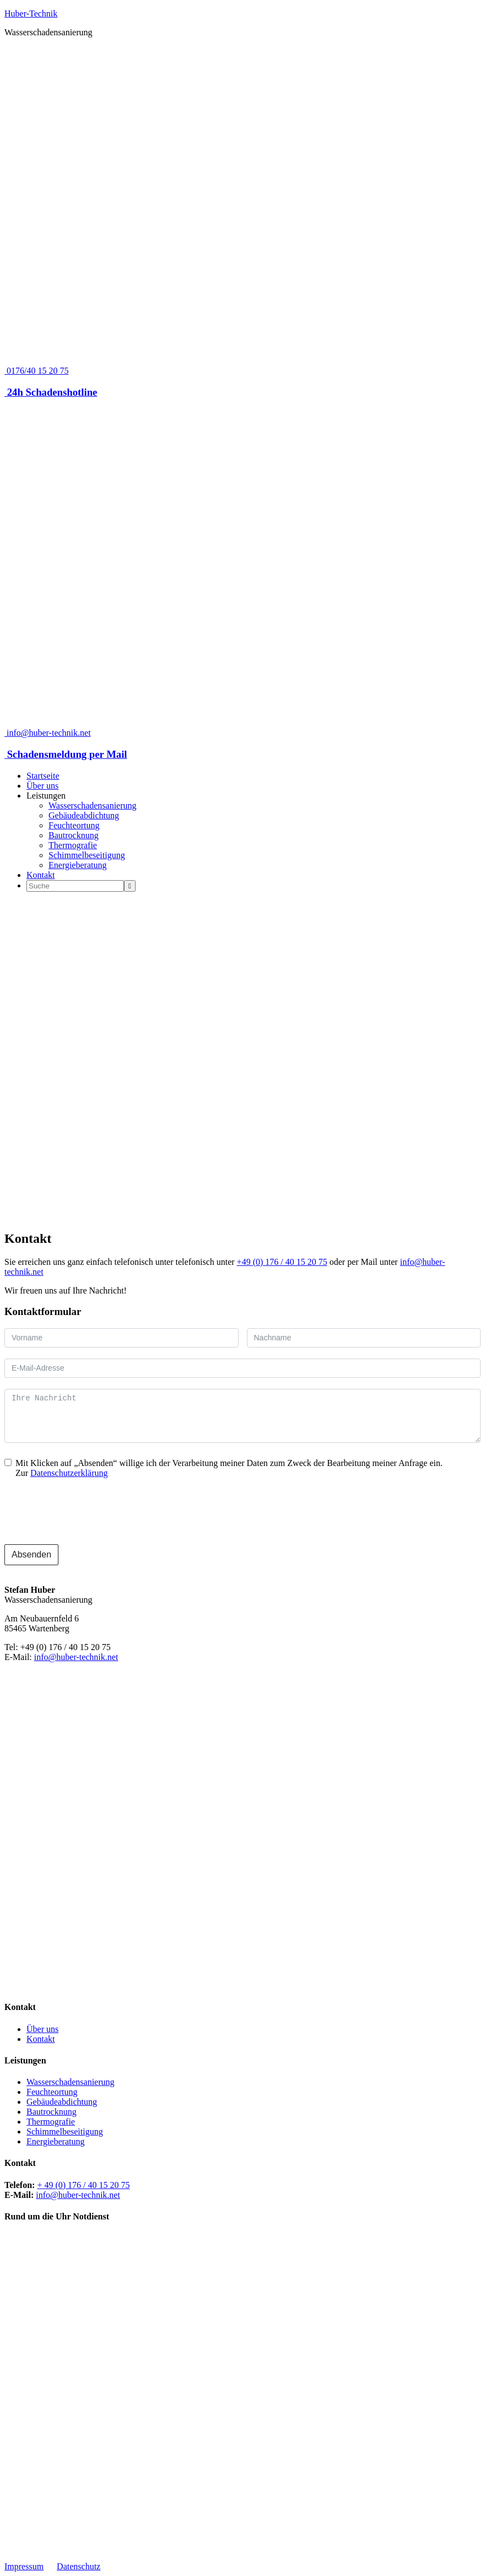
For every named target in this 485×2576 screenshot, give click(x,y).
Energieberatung (55, 2141)
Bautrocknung (51, 2111)
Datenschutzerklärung (68, 1473)
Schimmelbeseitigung (64, 2131)
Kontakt (40, 2039)
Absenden (31, 1554)
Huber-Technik (30, 13)
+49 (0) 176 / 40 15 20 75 (282, 1262)
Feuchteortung (51, 2092)
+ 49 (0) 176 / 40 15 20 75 (83, 2185)
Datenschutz (78, 2566)
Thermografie (50, 2121)
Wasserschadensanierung (70, 2082)
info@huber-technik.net (76, 1657)
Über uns (42, 2029)
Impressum (24, 2566)
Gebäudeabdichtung (61, 2101)
